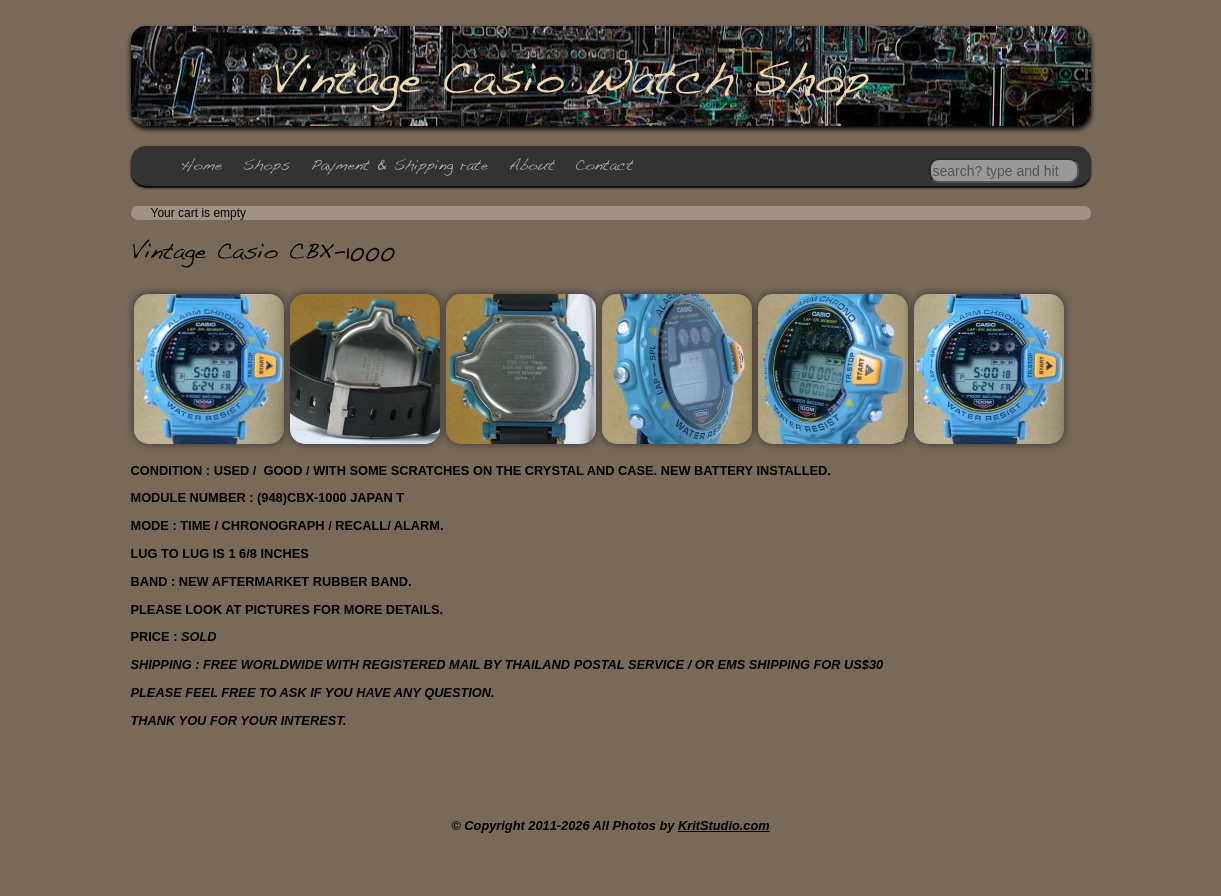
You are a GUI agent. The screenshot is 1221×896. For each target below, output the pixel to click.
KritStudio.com (724, 825)
